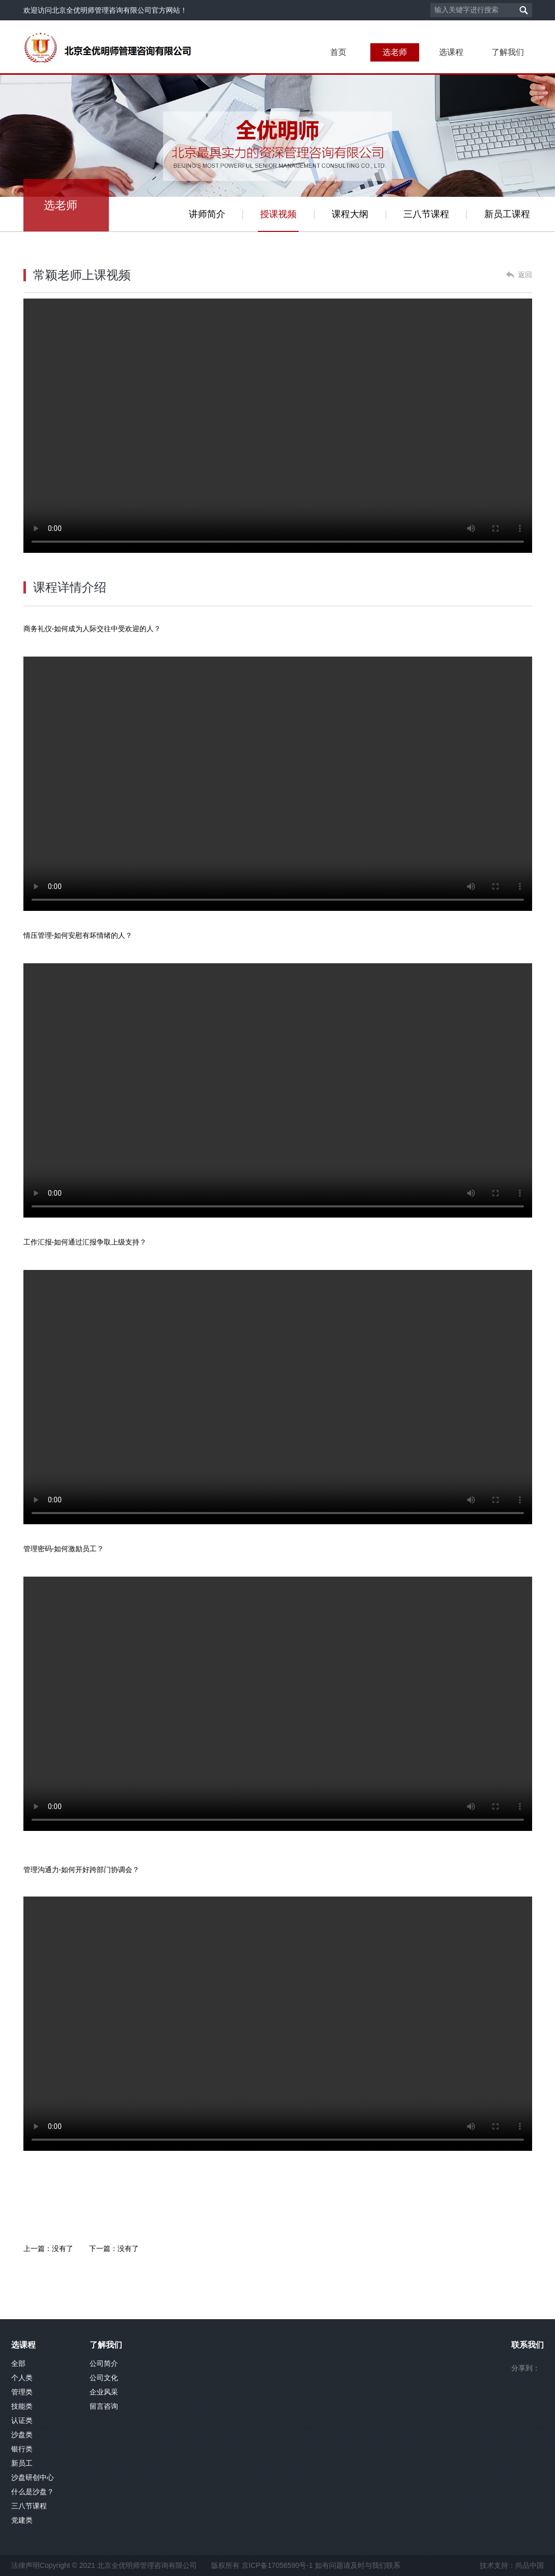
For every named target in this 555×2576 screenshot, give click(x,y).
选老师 (395, 52)
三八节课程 (426, 214)
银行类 (22, 2449)
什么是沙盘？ (32, 2492)
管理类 (22, 2392)
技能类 (22, 2406)
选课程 (451, 52)
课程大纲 (350, 214)
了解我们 (507, 52)
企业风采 (104, 2392)
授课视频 (278, 214)
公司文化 (104, 2378)
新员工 (22, 2463)
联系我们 (527, 2345)
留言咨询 (104, 2406)
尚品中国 (529, 2565)
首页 (338, 52)
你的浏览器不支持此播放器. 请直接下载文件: (277, 784)
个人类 (22, 2378)
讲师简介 (207, 214)
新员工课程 (507, 214)
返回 (525, 275)
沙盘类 (22, 2435)
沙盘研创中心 (32, 2477)
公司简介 (104, 2363)
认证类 (22, 2420)
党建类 (22, 2520)
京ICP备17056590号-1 (277, 2565)
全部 (18, 2363)
